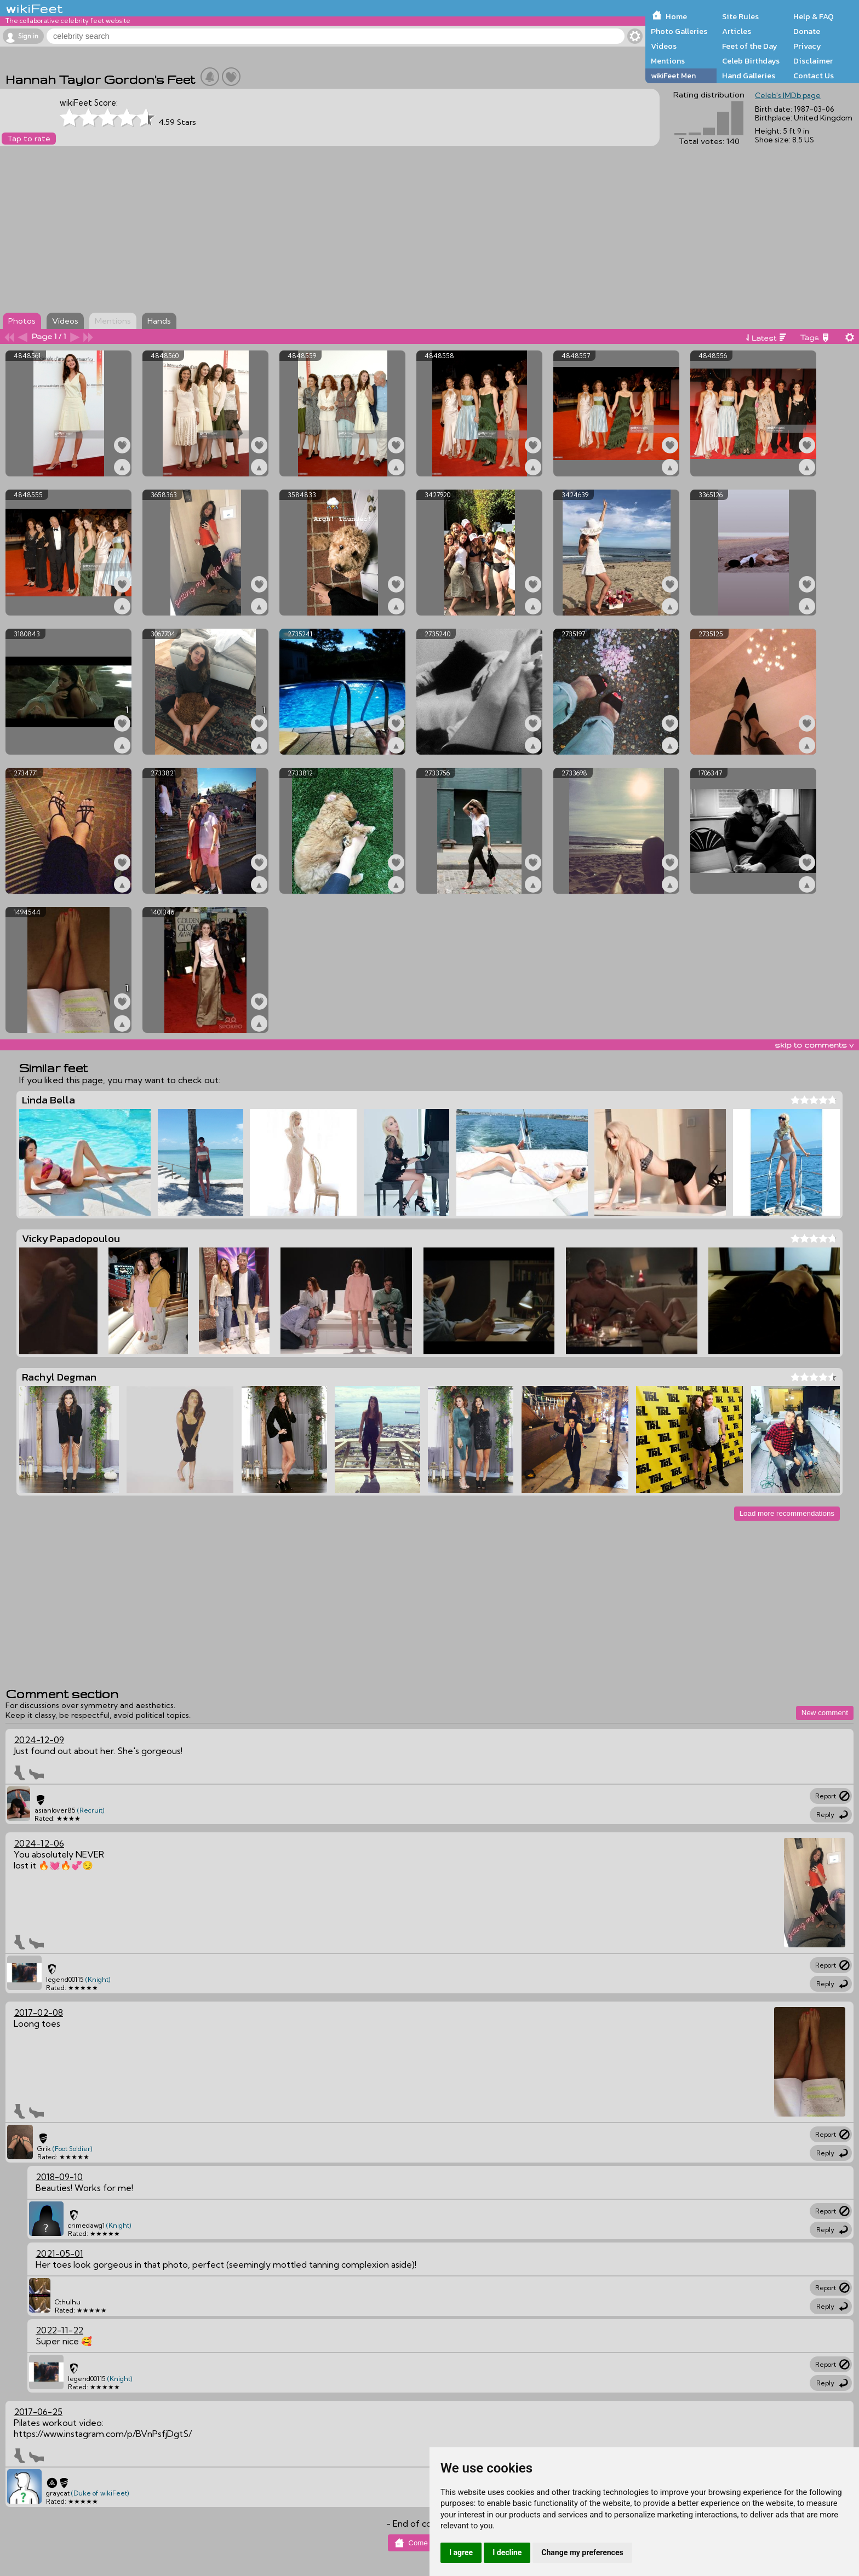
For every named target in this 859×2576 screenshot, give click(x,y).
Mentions (668, 61)
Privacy (807, 46)
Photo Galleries (679, 31)
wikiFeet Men (673, 76)
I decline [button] (507, 2552)
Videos (664, 46)
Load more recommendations (787, 1513)
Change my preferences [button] (582, 2552)
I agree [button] (461, 2552)
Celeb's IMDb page (788, 95)
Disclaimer (813, 61)
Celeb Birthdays (751, 61)
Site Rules (740, 16)
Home (676, 16)
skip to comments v (814, 1044)
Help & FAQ (813, 16)
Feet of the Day (749, 46)
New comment (824, 1713)
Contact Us (813, 76)
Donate (806, 31)
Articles (736, 31)
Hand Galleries (748, 76)
